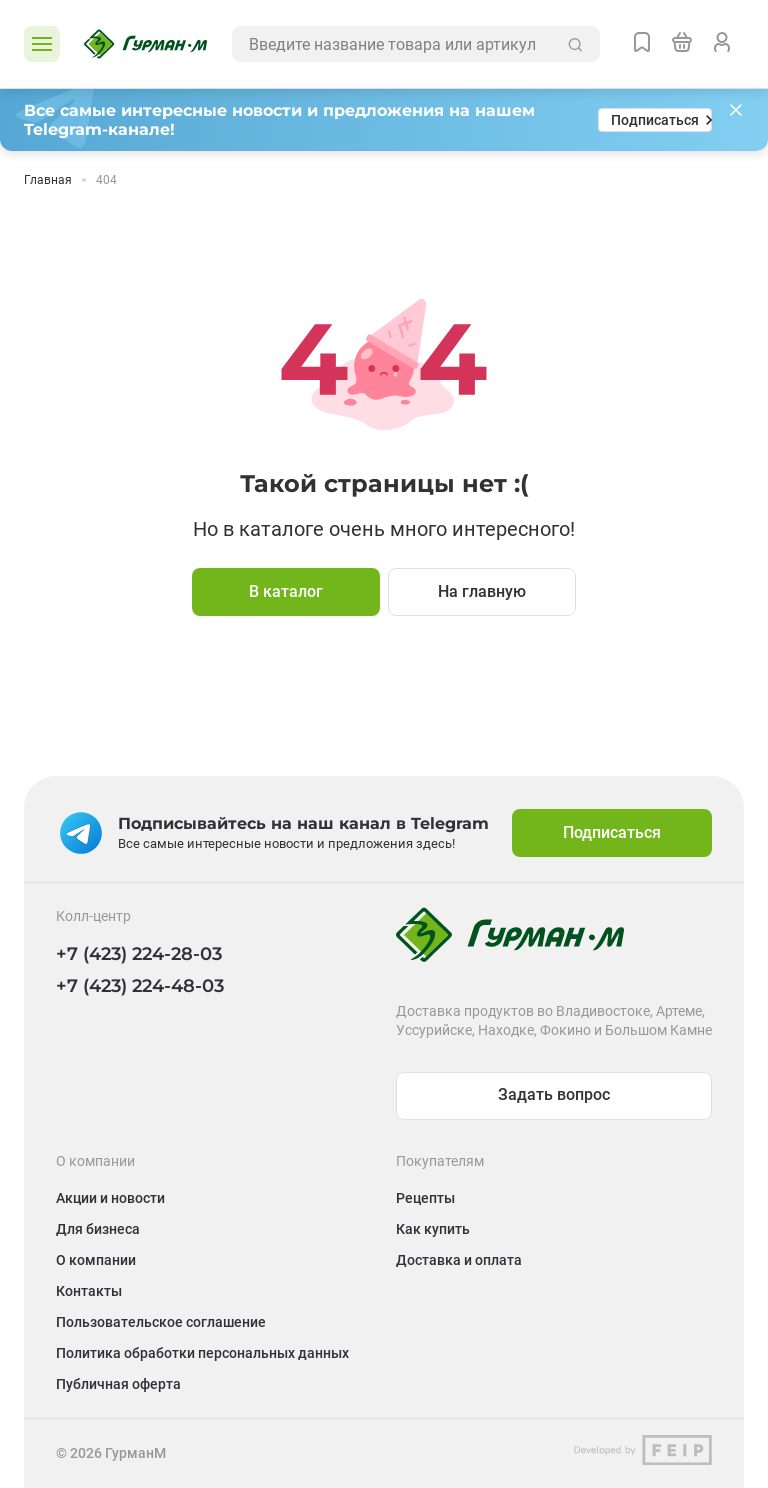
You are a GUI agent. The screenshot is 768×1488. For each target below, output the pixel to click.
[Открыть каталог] (42, 44)
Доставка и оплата (459, 1260)
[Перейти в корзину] (682, 44)
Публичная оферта (118, 1384)
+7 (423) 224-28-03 (139, 954)
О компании (96, 1260)
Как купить (433, 1229)
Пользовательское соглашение (161, 1322)
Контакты (89, 1291)
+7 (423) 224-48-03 (140, 986)
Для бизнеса (98, 1229)
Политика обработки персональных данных (202, 1353)
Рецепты (425, 1198)
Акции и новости (110, 1198)
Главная (48, 180)
